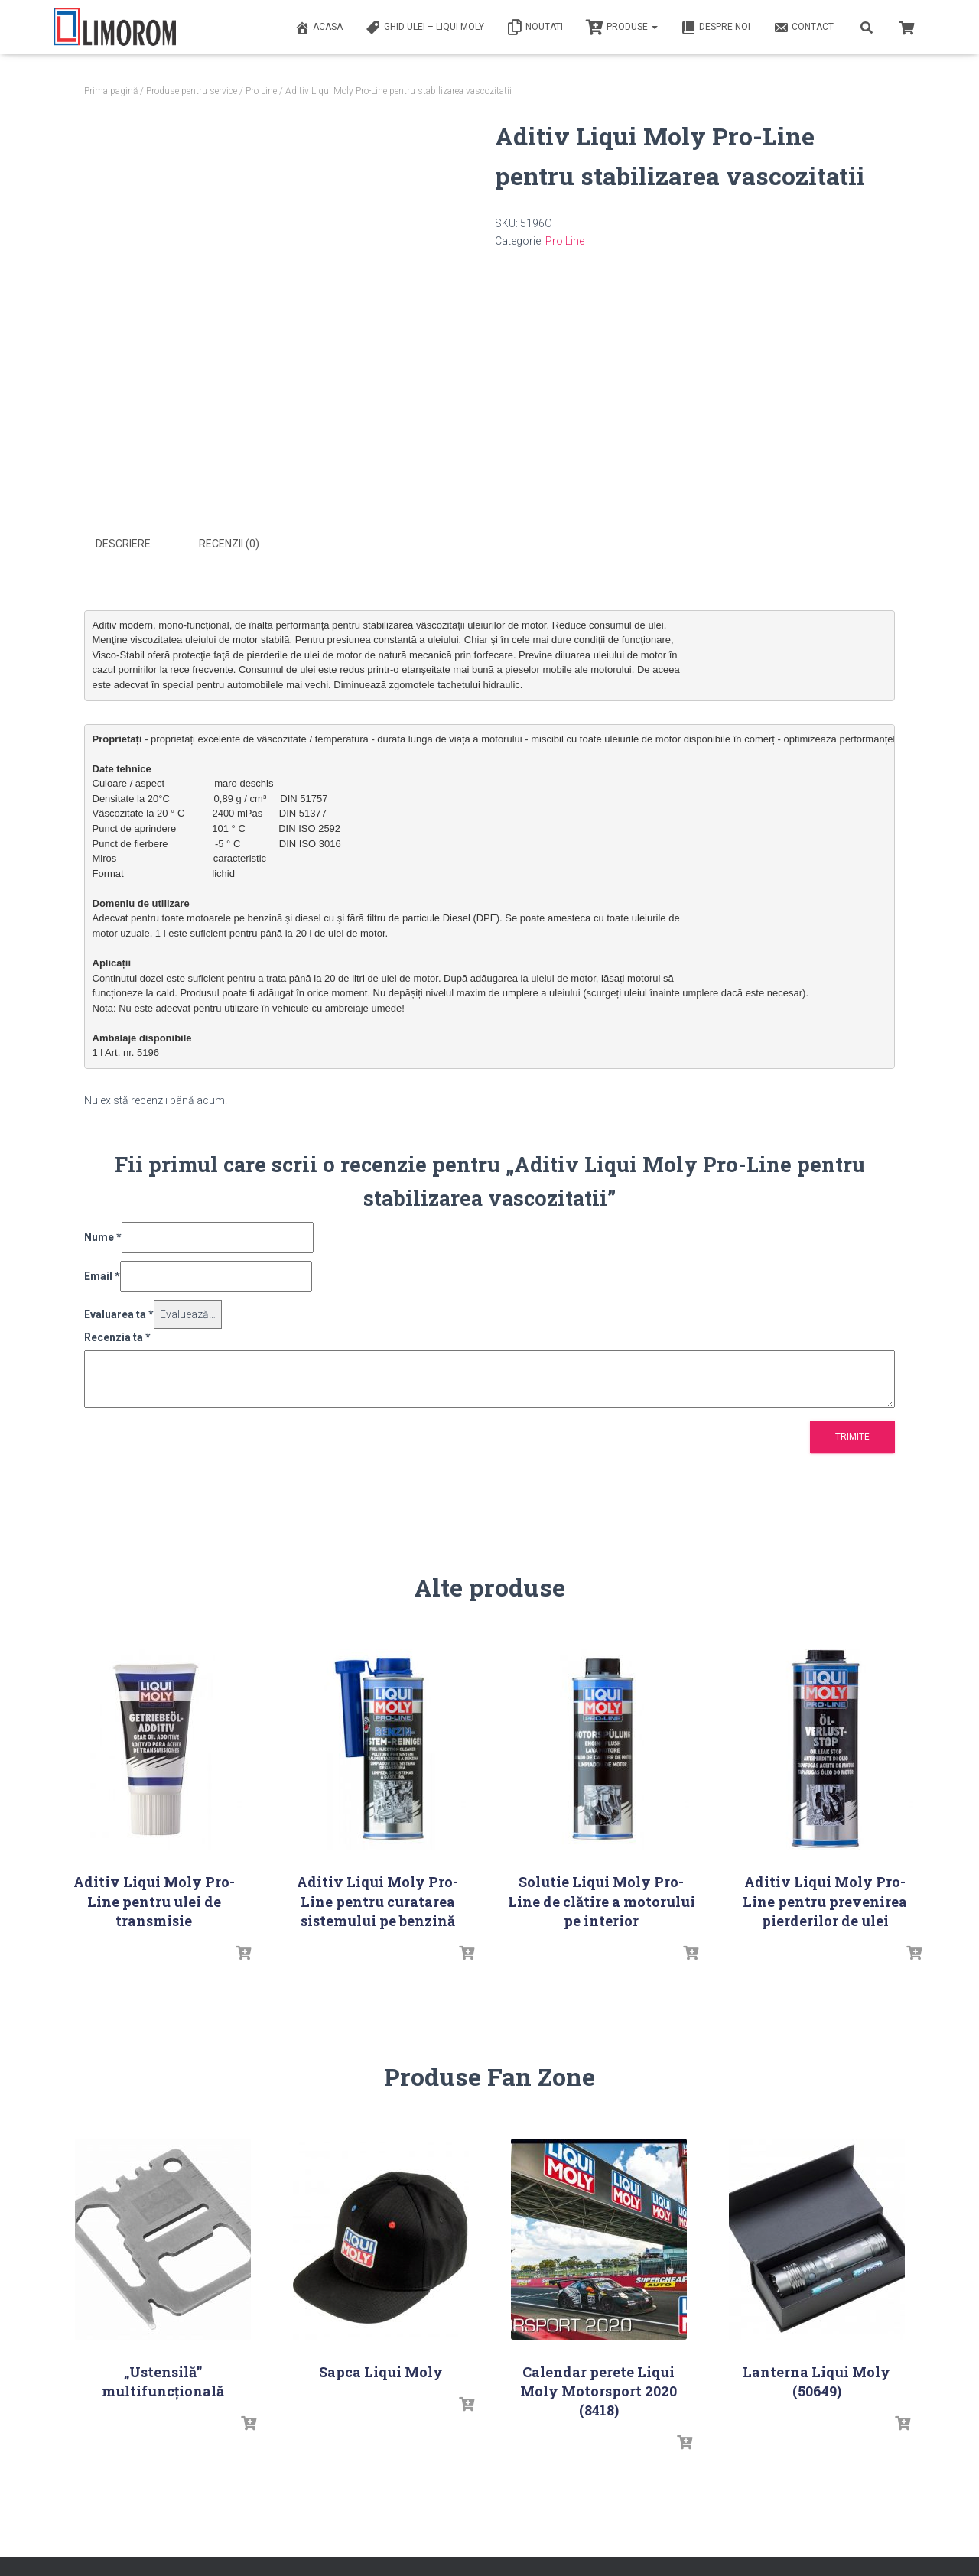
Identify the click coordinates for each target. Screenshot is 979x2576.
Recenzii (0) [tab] (229, 544)
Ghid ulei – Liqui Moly (425, 27)
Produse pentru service (191, 91)
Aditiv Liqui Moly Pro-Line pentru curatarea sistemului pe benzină (377, 1899)
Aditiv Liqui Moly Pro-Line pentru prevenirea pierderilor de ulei (825, 1899)
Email (102, 1274)
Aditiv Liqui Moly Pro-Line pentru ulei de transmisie (154, 1899)
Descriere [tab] (123, 544)
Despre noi (715, 27)
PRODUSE (622, 27)
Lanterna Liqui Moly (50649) (816, 2379)
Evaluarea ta (119, 1312)
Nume (103, 1236)
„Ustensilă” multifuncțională (163, 2379)
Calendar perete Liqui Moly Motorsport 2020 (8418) (598, 2388)
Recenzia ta (117, 1336)
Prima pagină (111, 91)
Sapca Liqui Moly (381, 2369)
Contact (803, 27)
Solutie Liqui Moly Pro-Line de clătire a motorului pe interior (601, 1899)
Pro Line (261, 91)
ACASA (318, 27)
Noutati (535, 27)
